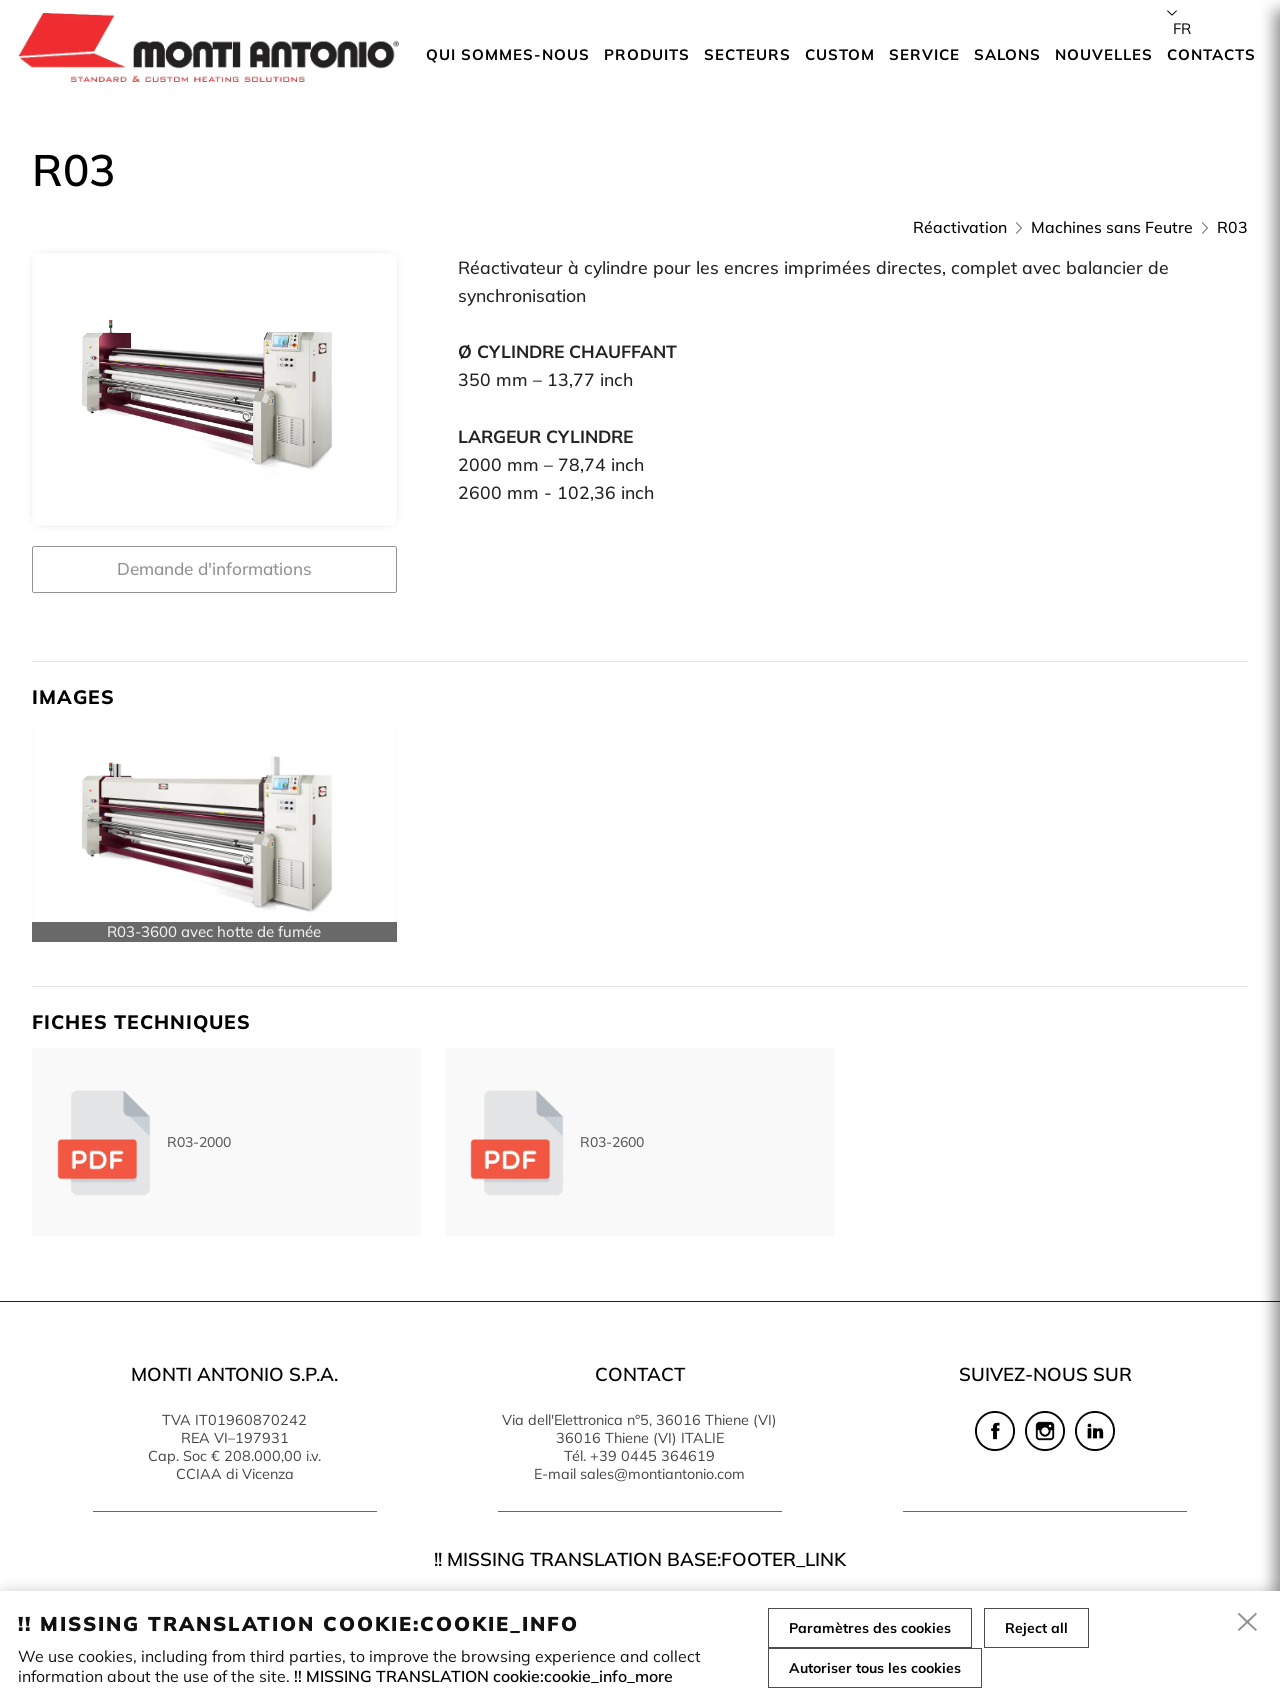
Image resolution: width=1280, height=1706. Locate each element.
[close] (1248, 1623)
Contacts (1211, 54)
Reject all (1036, 1628)
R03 (1232, 227)
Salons (1007, 54)
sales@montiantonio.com (662, 1474)
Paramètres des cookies (870, 1628)
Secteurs (747, 54)
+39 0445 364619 (652, 1456)
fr (1182, 28)
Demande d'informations (214, 568)
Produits (647, 54)
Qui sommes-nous (508, 54)
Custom (840, 54)
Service (924, 54)
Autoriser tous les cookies (875, 1668)
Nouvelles (1104, 54)
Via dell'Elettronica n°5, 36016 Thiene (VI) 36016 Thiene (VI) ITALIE (639, 1429)
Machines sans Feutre (1112, 227)
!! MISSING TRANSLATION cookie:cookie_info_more (483, 1676)
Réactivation (960, 227)
